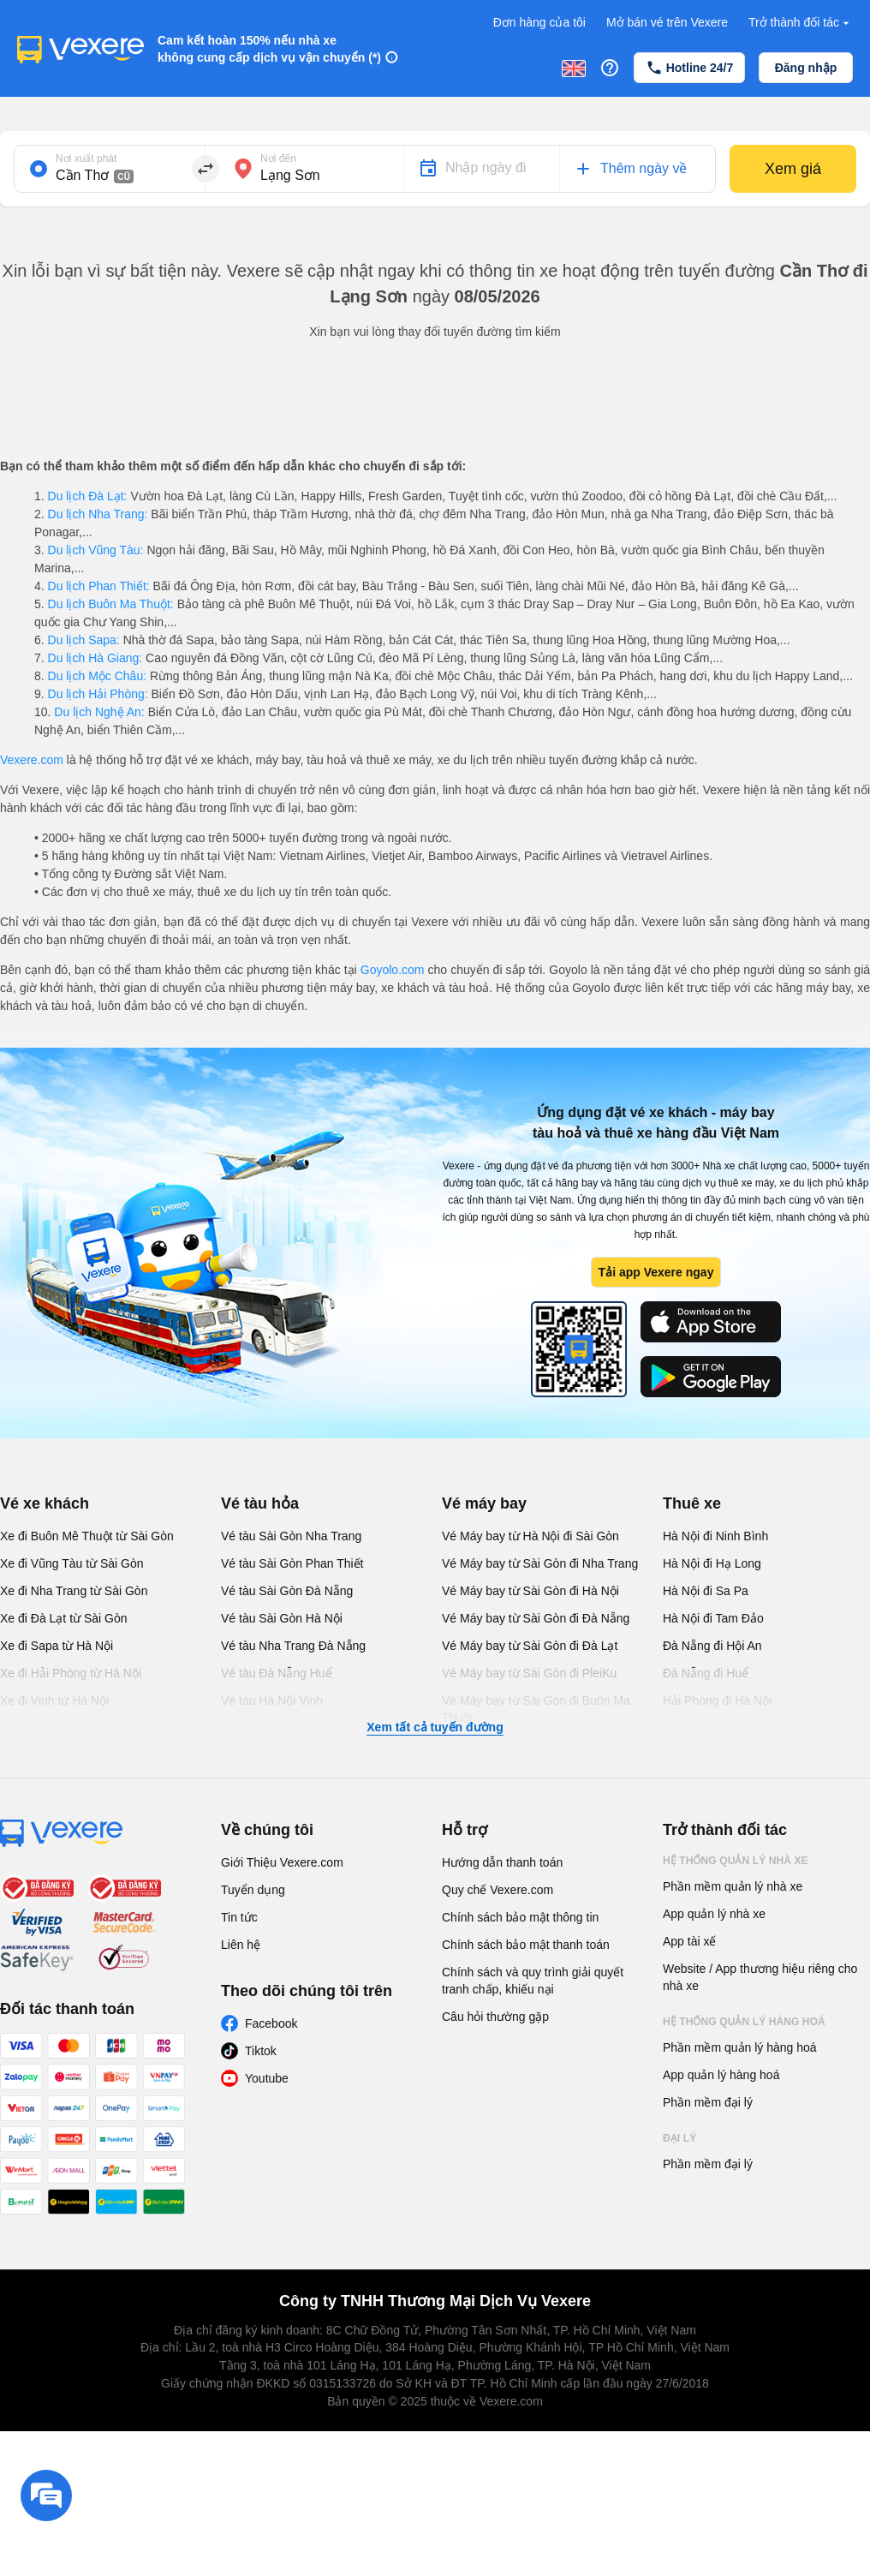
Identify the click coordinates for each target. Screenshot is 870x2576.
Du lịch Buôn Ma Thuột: (111, 604)
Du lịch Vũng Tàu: (96, 550)
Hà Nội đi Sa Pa (705, 1591)
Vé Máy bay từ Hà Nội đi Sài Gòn (530, 1536)
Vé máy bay (484, 1503)
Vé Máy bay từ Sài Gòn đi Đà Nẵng (535, 1618)
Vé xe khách (44, 1503)
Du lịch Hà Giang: (95, 658)
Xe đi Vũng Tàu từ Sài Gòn (72, 1563)
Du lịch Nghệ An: (99, 712)
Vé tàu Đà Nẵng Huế (276, 1673)
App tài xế (689, 1941)
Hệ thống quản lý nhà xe (735, 1861)
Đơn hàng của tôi (539, 22)
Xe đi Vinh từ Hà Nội (54, 1700)
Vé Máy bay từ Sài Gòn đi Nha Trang (540, 1563)
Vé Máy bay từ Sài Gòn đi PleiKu (529, 1673)
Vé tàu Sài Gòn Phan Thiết (292, 1563)
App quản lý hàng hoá (721, 2075)
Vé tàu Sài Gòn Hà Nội (282, 1618)
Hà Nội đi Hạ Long (712, 1563)
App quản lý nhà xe (714, 1914)
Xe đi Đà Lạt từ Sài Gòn (64, 1618)
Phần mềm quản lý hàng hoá (740, 2047)
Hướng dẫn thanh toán (502, 1862)
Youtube (267, 2078)
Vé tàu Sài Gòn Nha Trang (291, 1536)
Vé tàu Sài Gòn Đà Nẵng (287, 1591)
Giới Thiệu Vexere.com (282, 1862)
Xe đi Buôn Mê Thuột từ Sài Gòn (87, 1536)
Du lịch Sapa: (84, 640)
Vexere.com (31, 760)
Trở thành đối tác (800, 22)
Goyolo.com (393, 970)
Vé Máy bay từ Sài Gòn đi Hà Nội (530, 1591)
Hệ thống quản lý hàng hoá (744, 2022)
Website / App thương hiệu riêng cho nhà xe (760, 1977)
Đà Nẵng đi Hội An (712, 1646)
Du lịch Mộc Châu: (97, 676)
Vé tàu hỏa (260, 1503)
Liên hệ (240, 1944)
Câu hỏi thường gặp (495, 2016)
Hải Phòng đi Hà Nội (717, 1700)
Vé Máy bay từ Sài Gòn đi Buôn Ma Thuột (536, 1709)
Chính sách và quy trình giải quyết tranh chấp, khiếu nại (532, 1980)
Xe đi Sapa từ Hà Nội (56, 1646)
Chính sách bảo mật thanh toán (526, 1944)
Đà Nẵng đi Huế (705, 1673)
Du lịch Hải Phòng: (98, 694)
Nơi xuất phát (86, 158)
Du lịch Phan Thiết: (99, 586)
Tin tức (239, 1917)
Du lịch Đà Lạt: (88, 496)
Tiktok (261, 2051)
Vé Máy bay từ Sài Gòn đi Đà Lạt (529, 1646)
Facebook (271, 2023)
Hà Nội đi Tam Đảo (713, 1618)
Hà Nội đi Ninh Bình (715, 1536)
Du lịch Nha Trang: (98, 514)
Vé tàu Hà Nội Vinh (272, 1700)
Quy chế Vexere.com (497, 1890)
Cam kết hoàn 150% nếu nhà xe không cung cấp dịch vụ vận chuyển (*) (269, 48)
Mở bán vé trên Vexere (667, 22)
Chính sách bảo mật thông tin (520, 1917)
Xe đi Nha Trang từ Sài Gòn (73, 1591)
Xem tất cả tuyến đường (434, 1727)
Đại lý (679, 2138)
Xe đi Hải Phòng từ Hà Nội (70, 1673)
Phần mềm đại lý (708, 2102)
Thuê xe (692, 1503)
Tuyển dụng (253, 1890)
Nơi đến (278, 158)
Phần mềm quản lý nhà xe (732, 1886)
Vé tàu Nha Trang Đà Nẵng (293, 1646)
